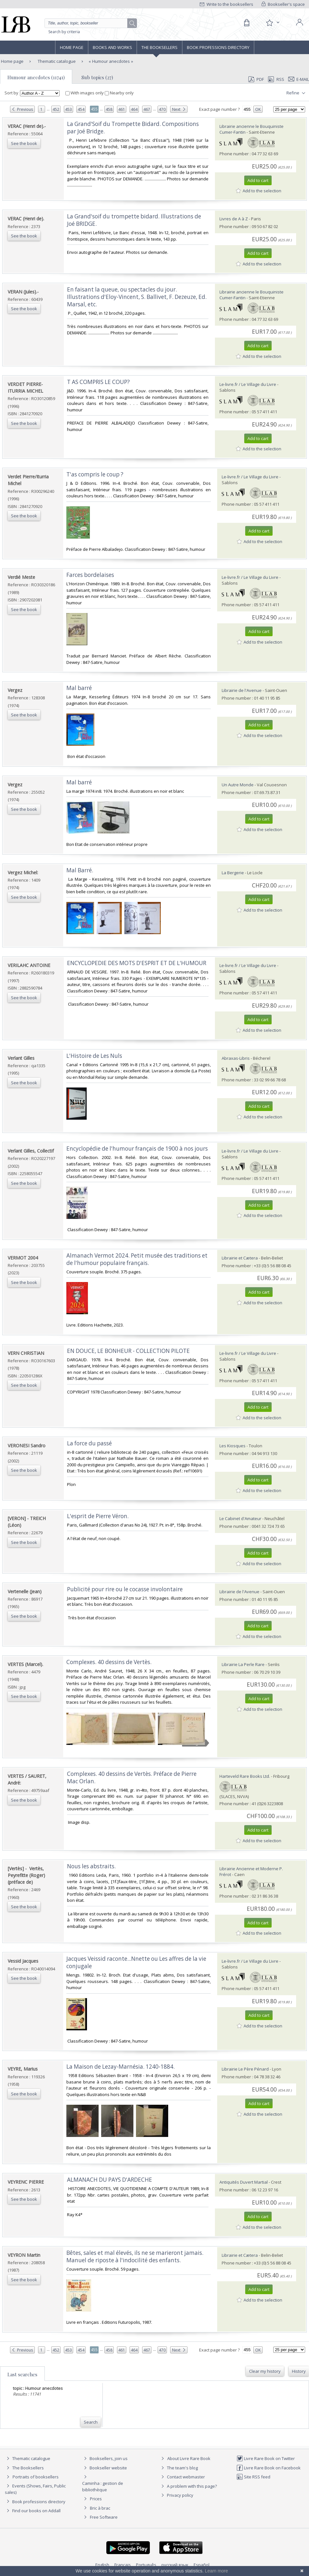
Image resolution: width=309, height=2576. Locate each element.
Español (201, 2565)
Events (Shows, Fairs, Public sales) (35, 2489)
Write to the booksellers (226, 4)
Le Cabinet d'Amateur (240, 1518)
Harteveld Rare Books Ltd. (244, 1776)
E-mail (298, 79)
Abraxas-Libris (236, 1058)
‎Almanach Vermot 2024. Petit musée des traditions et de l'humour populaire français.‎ (137, 1259)
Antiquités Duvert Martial (243, 2182)
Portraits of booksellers (36, 2477)
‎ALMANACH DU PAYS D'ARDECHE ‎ (110, 2179)
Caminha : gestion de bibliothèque (102, 2486)
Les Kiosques (232, 1446)
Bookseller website (104, 2468)
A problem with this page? (188, 2486)
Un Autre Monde (238, 785)
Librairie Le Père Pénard (245, 2069)
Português (146, 2565)
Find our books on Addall (33, 2510)
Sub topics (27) (97, 77)
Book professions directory (218, 47)
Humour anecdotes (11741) (36, 77)
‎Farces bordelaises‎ (90, 575)
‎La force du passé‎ (89, 1443)
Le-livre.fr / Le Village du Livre (247, 384)
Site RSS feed (253, 2477)
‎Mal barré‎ (79, 688)
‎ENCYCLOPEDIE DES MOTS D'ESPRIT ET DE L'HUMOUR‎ (136, 963)
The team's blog (178, 2468)
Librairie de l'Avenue (242, 690)
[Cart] (246, 23)
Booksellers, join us (105, 2458)
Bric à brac (100, 2508)
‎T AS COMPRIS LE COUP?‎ (98, 382)
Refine (296, 93)
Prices (96, 2499)
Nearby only (119, 93)
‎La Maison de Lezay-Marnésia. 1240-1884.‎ (120, 2066)
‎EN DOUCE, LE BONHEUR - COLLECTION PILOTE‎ (128, 1351)
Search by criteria (64, 31)
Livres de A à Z (233, 219)
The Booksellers (159, 47)
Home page (71, 47)
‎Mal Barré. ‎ (80, 870)
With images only (85, 93)
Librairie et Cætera (240, 1258)
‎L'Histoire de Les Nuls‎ (94, 1055)
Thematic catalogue (56, 61)
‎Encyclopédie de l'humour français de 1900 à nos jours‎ (137, 1148)
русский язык (174, 2565)
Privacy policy (176, 2495)
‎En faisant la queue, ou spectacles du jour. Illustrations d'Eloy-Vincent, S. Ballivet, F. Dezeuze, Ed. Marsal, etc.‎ (137, 297)
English (102, 2565)
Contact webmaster (182, 2477)
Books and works (112, 47)
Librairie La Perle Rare (243, 1664)
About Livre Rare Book (188, 2458)
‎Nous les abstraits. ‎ (92, 1866)
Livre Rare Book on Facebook (269, 2468)
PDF (256, 79)
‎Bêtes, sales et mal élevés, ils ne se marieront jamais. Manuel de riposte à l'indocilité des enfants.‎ (134, 2256)
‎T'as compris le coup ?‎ (94, 474)
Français (122, 2565)
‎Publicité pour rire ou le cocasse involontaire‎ (125, 1589)
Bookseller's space (283, 4)
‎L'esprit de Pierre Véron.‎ (98, 1516)
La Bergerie (233, 873)
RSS (275, 79)
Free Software (104, 2517)
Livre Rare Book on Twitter (266, 2458)
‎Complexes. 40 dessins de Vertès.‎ (108, 1662)
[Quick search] (90, 23)
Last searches (22, 2374)
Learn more (216, 2570)
